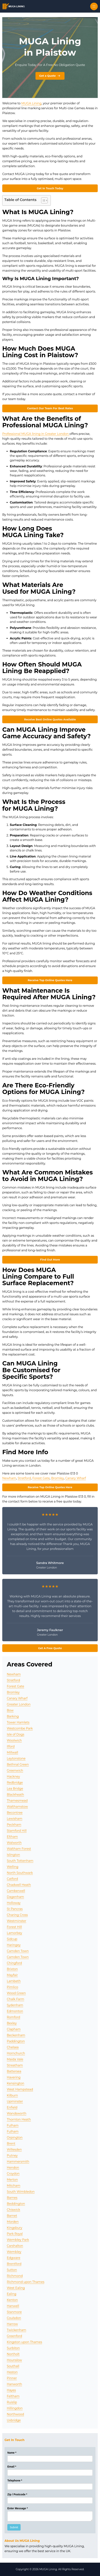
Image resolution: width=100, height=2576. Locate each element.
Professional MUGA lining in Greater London (35, 434)
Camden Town (18, 1951)
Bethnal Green (18, 1764)
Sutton (12, 2270)
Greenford (14, 2336)
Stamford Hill (17, 1830)
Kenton (12, 2300)
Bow (10, 1710)
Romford (13, 2017)
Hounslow (14, 2360)
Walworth (14, 1842)
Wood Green (16, 1993)
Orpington (15, 2137)
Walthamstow (17, 1806)
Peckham (14, 1824)
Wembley (14, 2252)
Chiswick (13, 2209)
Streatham (15, 2065)
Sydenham (15, 2005)
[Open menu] (94, 6)
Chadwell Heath (19, 1885)
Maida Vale (15, 2059)
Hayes (11, 2390)
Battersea (14, 2071)
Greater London (19, 1704)
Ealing (11, 2294)
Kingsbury (14, 2228)
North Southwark (20, 1873)
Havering (14, 2077)
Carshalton (15, 2246)
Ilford (11, 1746)
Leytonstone (16, 1758)
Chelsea (13, 2047)
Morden (13, 2221)
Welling (12, 1867)
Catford (12, 1879)
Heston (12, 2372)
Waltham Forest (19, 1849)
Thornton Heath (19, 2119)
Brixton (12, 1969)
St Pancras (15, 1909)
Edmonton (15, 2011)
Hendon (13, 2167)
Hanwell (13, 2306)
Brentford (14, 2264)
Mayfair (12, 1975)
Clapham (14, 2029)
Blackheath (15, 1794)
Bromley (57, 1478)
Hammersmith (18, 2161)
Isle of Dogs (15, 1734)
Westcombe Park (20, 1728)
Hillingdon (15, 2408)
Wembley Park (18, 2240)
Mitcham (13, 2185)
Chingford (14, 1963)
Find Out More (50, 1259)
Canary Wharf (75, 1478)
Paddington (16, 2041)
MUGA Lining (31, 103)
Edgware (13, 2258)
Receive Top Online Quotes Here (50, 980)
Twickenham (16, 2330)
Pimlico (12, 1987)
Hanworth (14, 2384)
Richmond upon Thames (25, 2282)
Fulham (12, 2125)
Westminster (16, 1921)
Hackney (13, 1776)
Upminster (15, 2101)
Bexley (12, 2023)
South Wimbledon (21, 2191)
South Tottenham (20, 1861)
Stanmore (14, 2312)
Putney (12, 2155)
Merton (12, 2179)
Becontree (14, 1812)
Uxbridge (14, 2420)
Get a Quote (50, 76)
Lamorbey (14, 1933)
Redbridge (15, 1782)
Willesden (14, 2149)
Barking (13, 1716)
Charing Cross (17, 1915)
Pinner (12, 2378)
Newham (9, 1478)
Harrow (12, 2324)
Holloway (14, 1903)
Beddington (16, 2203)
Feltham (13, 2396)
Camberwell (16, 1891)
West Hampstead (20, 2089)
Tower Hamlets (18, 1722)
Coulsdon (14, 2318)
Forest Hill (14, 1927)
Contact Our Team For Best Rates (50, 408)
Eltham (12, 1836)
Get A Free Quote (50, 1648)
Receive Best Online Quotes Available (50, 719)
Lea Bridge (15, 1788)
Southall (13, 2366)
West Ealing (16, 2288)
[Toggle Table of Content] (42, 200)
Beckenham (16, 2035)
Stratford (24, 1478)
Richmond (15, 2276)
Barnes (12, 2197)
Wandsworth (16, 2113)
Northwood (15, 2414)
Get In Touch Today (50, 188)
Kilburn (12, 2095)
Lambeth (14, 1981)
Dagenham (15, 1897)
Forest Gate (41, 1478)
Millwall (12, 1752)
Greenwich (15, 1770)
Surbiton (13, 2348)
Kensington (15, 2083)
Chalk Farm (15, 1999)
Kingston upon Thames (24, 2342)
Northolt (13, 2354)
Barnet (12, 2215)
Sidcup (12, 1939)
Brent (11, 2143)
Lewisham (14, 1818)
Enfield (12, 2107)
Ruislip (12, 2402)
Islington (13, 1855)
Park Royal (15, 2234)
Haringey (14, 1945)
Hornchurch (16, 2053)
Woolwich (14, 1740)
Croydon (13, 2173)
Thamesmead (17, 1800)
